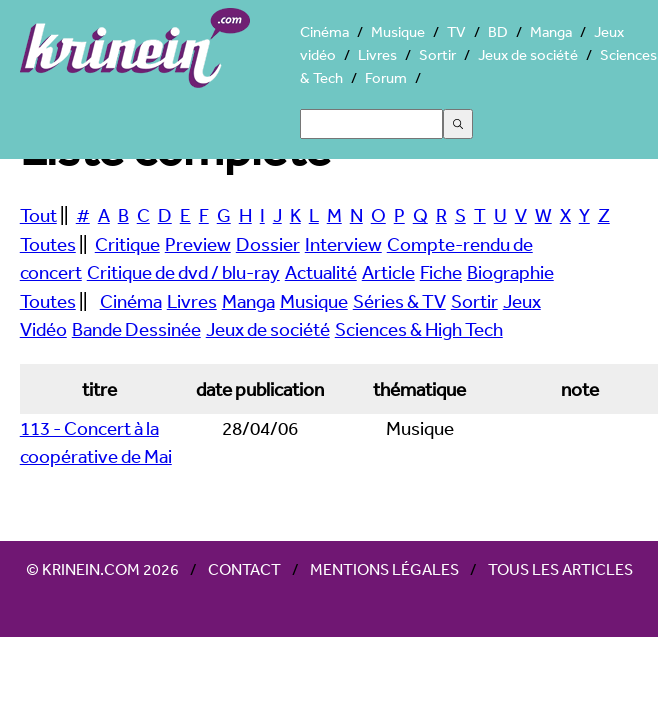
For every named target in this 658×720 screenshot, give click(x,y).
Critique (127, 244)
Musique (398, 31)
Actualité (321, 272)
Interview (343, 244)
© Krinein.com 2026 (102, 569)
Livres (377, 54)
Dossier (268, 244)
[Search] (371, 124)
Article (388, 272)
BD (498, 31)
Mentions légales (384, 569)
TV (456, 31)
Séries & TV (399, 301)
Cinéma (324, 31)
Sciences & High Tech (419, 329)
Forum (386, 77)
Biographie (510, 272)
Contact (244, 569)
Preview (198, 244)
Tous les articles (560, 569)
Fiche (441, 272)
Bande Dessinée (136, 329)
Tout (38, 215)
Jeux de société (528, 54)
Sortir (437, 54)
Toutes (48, 244)
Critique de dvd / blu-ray (183, 272)
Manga (551, 31)
